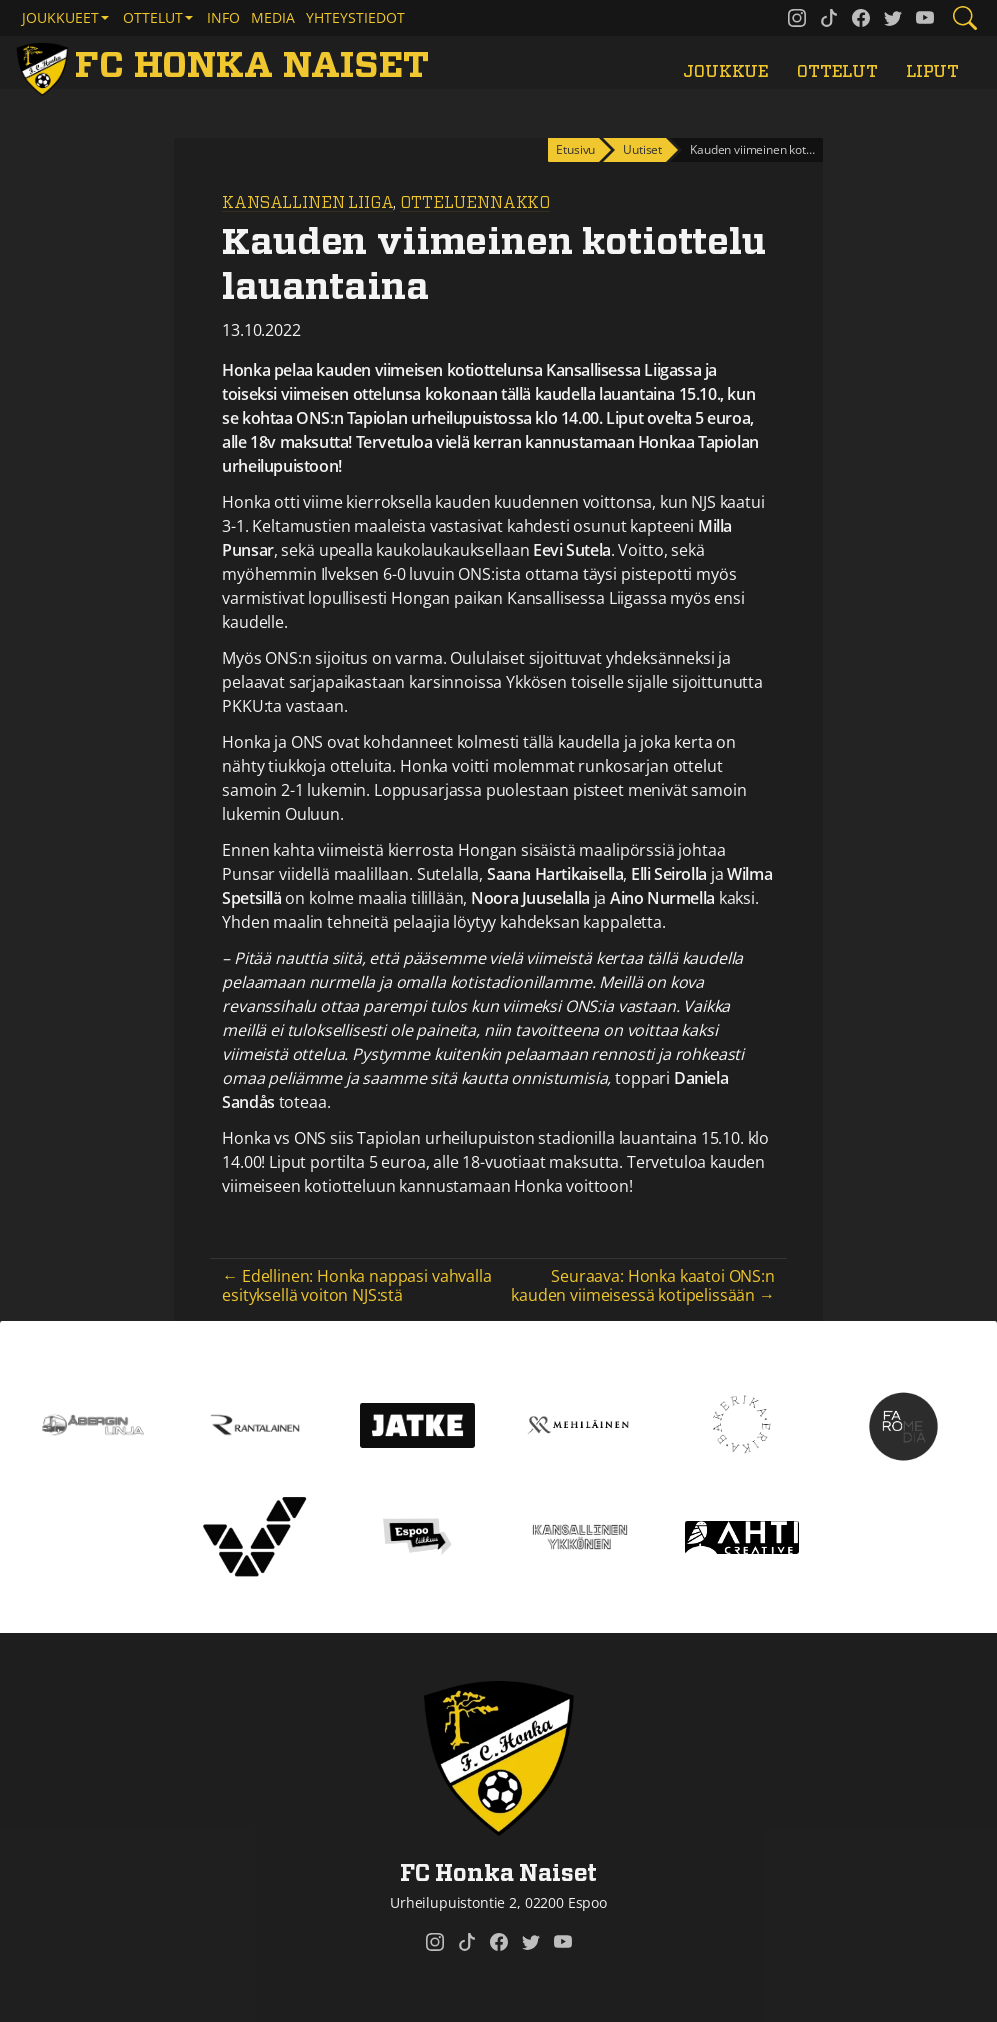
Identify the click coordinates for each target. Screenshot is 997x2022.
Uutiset (642, 149)
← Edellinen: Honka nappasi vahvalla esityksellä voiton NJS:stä (356, 1285)
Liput (932, 72)
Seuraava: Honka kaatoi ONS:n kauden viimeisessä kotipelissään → (643, 1285)
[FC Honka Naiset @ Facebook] (861, 18)
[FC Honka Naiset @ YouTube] (925, 18)
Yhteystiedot (355, 17)
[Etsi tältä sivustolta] (965, 18)
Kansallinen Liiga (307, 203)
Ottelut (837, 72)
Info (223, 17)
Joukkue (726, 72)
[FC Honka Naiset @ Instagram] (797, 18)
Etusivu (575, 149)
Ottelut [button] (153, 17)
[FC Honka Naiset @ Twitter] (893, 18)
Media (273, 17)
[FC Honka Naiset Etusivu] (226, 66)
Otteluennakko (475, 203)
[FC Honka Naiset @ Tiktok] (829, 18)
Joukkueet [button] (60, 17)
